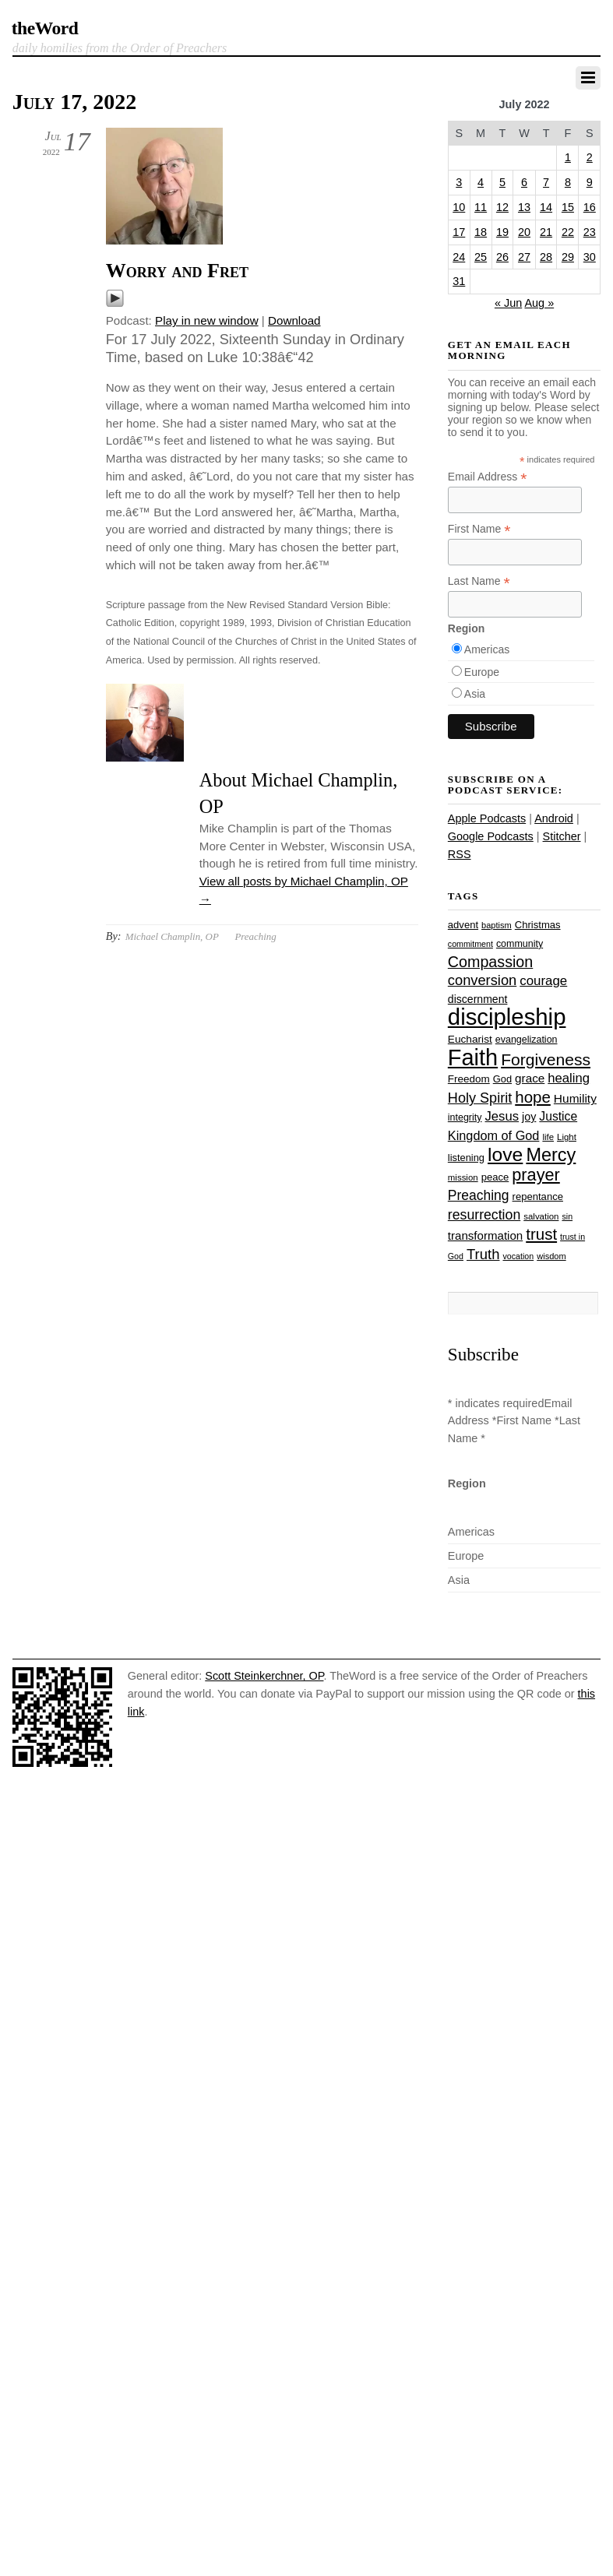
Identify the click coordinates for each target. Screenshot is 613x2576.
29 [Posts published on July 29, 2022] (568, 257)
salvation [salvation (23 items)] (540, 1216)
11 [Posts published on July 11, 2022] (480, 207)
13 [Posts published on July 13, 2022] (524, 207)
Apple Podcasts (487, 818)
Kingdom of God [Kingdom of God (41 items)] (494, 1135)
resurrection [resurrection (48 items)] (484, 1215)
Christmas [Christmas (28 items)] (538, 925)
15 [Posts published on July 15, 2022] (568, 207)
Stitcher (562, 836)
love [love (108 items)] (505, 1154)
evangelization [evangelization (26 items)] (526, 1039)
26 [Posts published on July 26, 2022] (502, 257)
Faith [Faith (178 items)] (473, 1057)
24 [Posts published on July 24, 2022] (459, 257)
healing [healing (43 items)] (569, 1078)
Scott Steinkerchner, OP (264, 1676)
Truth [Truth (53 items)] (483, 1254)
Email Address (487, 477)
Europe (481, 672)
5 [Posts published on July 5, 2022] (502, 182)
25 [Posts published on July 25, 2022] (480, 257)
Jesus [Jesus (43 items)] (502, 1116)
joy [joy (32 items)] (529, 1116)
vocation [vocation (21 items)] (518, 1256)
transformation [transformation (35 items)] (485, 1235)
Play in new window (207, 320)
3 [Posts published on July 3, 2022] (459, 182)
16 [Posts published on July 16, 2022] (589, 207)
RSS (459, 854)
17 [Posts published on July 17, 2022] (459, 232)
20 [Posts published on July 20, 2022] (524, 232)
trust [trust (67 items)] (541, 1234)
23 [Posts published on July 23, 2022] (589, 232)
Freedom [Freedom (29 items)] (469, 1079)
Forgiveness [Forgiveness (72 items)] (545, 1059)
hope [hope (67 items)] (533, 1097)
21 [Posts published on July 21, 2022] (546, 232)
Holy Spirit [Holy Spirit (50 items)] (480, 1098)
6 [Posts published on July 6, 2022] (524, 182)
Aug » (539, 303)
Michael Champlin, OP (172, 936)
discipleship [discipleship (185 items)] (507, 1016)
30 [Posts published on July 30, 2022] (589, 257)
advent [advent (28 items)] (463, 925)
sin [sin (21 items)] (567, 1216)
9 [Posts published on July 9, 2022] (590, 182)
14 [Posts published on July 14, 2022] (546, 207)
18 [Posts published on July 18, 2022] (480, 232)
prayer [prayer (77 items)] (535, 1174)
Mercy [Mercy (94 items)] (551, 1155)
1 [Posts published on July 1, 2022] (568, 157)
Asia (474, 694)
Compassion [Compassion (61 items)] (490, 961)
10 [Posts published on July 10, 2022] (459, 207)
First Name (479, 529)
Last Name (479, 581)
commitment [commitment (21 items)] (470, 943)
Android (553, 818)
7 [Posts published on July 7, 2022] (546, 182)
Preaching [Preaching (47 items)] (478, 1195)
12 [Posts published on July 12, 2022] (502, 207)
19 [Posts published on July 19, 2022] (502, 232)
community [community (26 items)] (519, 943)
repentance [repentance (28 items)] (538, 1196)
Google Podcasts (491, 836)
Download (294, 320)
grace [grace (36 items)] (529, 1078)
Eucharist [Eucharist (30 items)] (470, 1039)
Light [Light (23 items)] (566, 1137)
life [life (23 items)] (548, 1137)
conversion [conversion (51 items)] (482, 980)
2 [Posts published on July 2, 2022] (590, 157)
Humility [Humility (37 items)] (575, 1098)
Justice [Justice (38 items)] (558, 1116)
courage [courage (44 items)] (543, 980)
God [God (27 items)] (502, 1079)
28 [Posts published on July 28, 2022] (546, 257)
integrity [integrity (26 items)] (465, 1117)
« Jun (508, 303)
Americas (486, 649)
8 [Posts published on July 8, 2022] (568, 182)
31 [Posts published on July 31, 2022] (459, 281)
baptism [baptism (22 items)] (496, 925)
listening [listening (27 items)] (466, 1157)
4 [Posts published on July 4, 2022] (480, 182)
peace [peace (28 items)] (495, 1177)
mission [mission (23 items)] (463, 1177)
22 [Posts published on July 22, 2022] (568, 232)
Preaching (255, 936)
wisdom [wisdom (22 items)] (551, 1256)
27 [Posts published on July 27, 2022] (524, 257)
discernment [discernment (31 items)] (478, 999)
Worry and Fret (177, 270)
